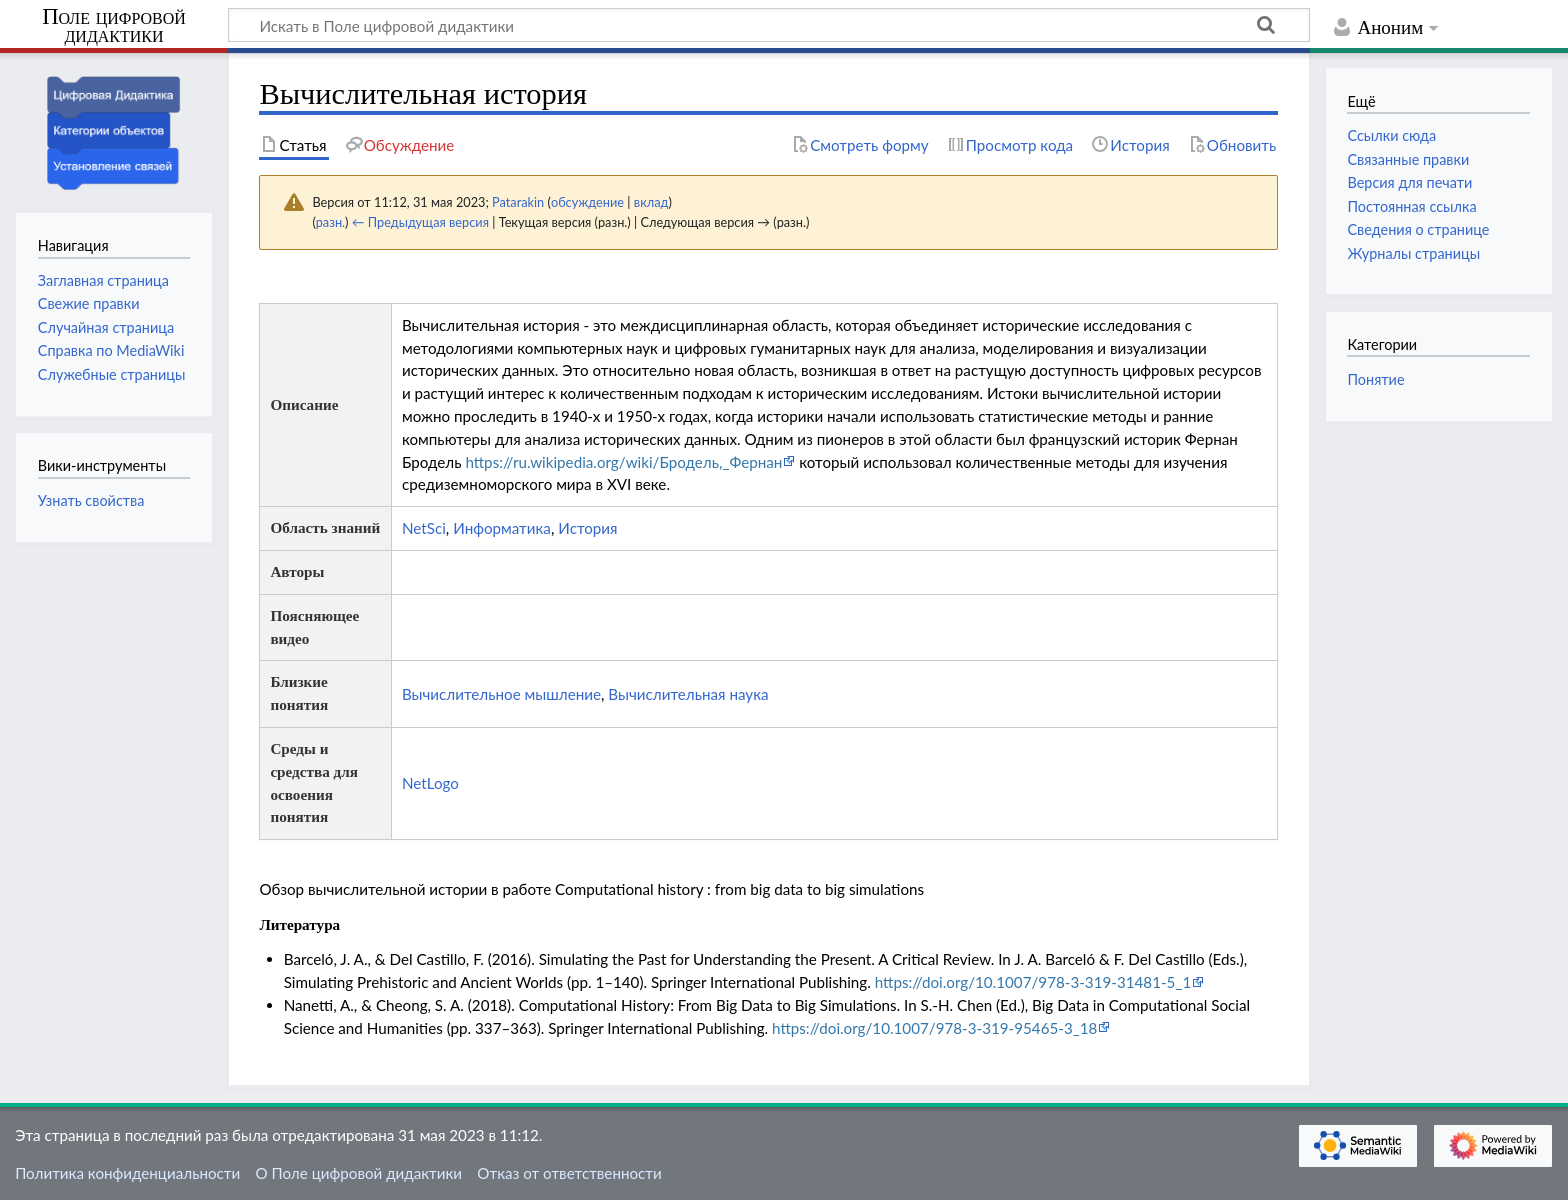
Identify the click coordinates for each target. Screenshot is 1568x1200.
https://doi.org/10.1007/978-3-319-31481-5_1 (1033, 982)
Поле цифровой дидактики (114, 26)
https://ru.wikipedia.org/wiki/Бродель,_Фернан (623, 462)
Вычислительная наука (688, 694)
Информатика (502, 528)
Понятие (1375, 379)
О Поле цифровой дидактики (358, 1173)
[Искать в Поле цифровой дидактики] (769, 25)
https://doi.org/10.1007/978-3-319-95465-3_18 (934, 1028)
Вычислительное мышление (501, 694)
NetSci (424, 528)
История (587, 528)
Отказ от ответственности (569, 1173)
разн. (330, 222)
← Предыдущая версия (420, 222)
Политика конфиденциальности (127, 1173)
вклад (651, 202)
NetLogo (430, 783)
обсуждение (587, 202)
